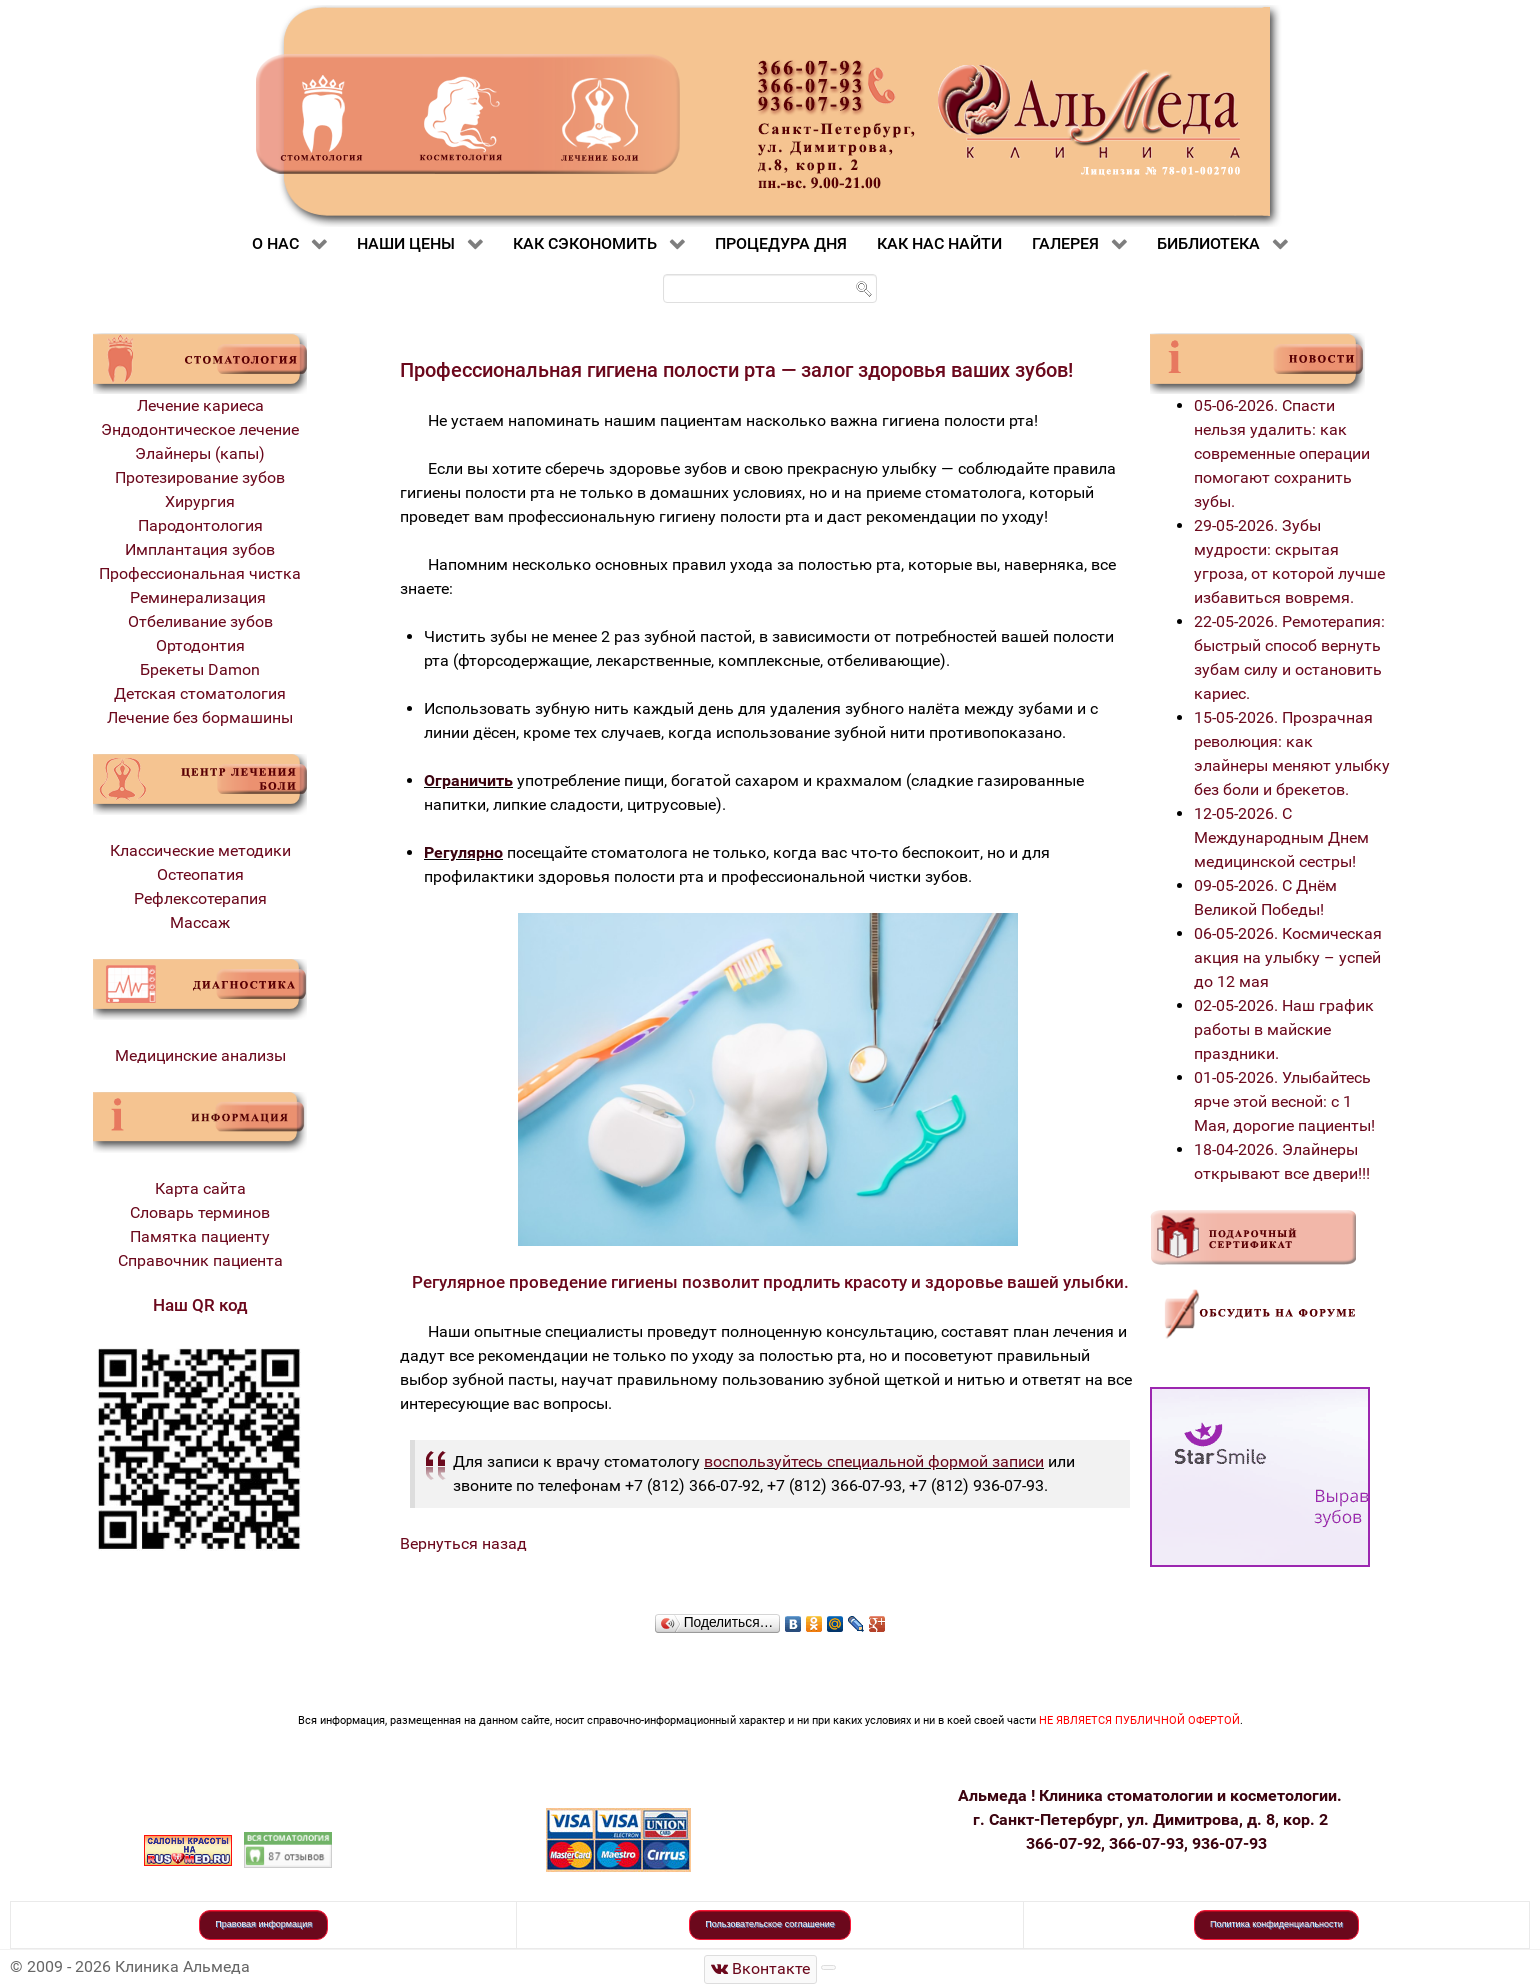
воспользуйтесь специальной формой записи (874, 1461)
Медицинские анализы (200, 1055)
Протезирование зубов (200, 477)
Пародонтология (200, 525)
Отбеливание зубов (200, 621)
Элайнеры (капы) (200, 453)
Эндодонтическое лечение (200, 429)
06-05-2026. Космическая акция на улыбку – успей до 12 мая (1288, 957)
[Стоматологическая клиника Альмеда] (761, 1969)
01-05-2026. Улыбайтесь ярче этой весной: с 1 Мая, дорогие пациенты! (1284, 1101)
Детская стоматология (200, 693)
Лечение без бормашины (200, 717)
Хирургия (200, 501)
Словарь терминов (200, 1212)
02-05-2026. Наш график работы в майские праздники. (1284, 1029)
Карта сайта (200, 1188)
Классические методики (200, 850)
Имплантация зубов (200, 549)
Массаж (200, 922)
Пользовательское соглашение (770, 1924)
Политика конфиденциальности (1276, 1924)
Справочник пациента (200, 1260)
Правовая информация (263, 1924)
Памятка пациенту (200, 1236)
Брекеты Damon (200, 669)
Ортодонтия (200, 645)
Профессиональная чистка (200, 573)
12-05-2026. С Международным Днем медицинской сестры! (1281, 837)
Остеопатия (200, 874)
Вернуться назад (463, 1543)
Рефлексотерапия (200, 898)
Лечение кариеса (200, 405)
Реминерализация (200, 597)
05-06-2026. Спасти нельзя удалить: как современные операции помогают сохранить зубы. (1282, 453)
